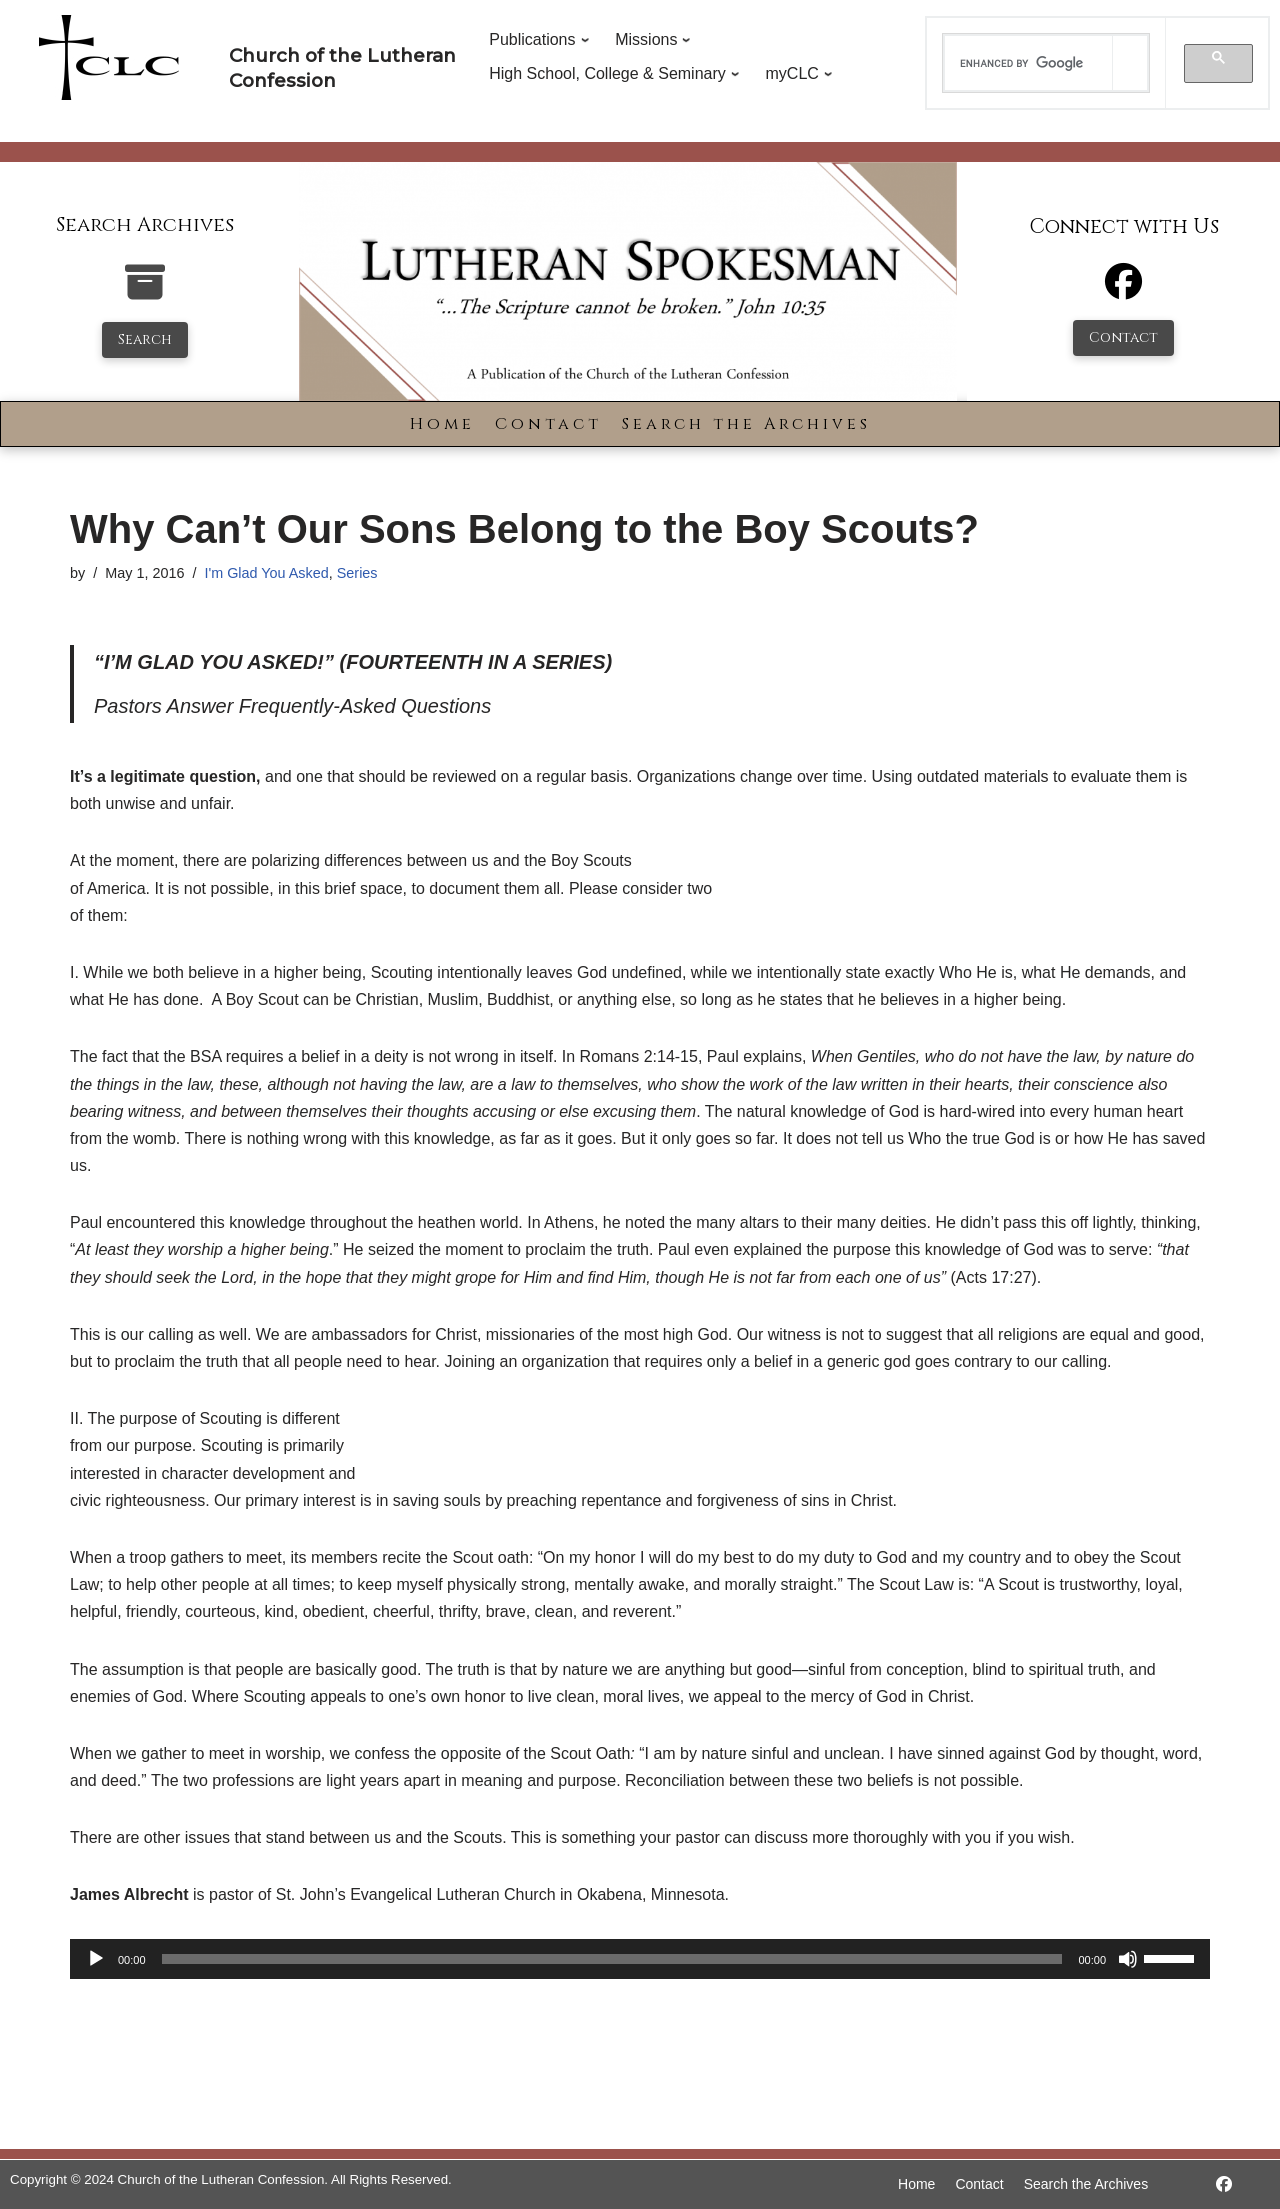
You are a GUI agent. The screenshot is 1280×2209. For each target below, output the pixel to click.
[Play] (96, 1959)
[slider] (612, 1959)
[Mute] (1128, 1959)
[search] (1029, 63)
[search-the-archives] (145, 292)
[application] (640, 1959)
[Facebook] (1123, 290)
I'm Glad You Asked (266, 573)
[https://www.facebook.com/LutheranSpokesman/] (1224, 2184)
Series (357, 573)
